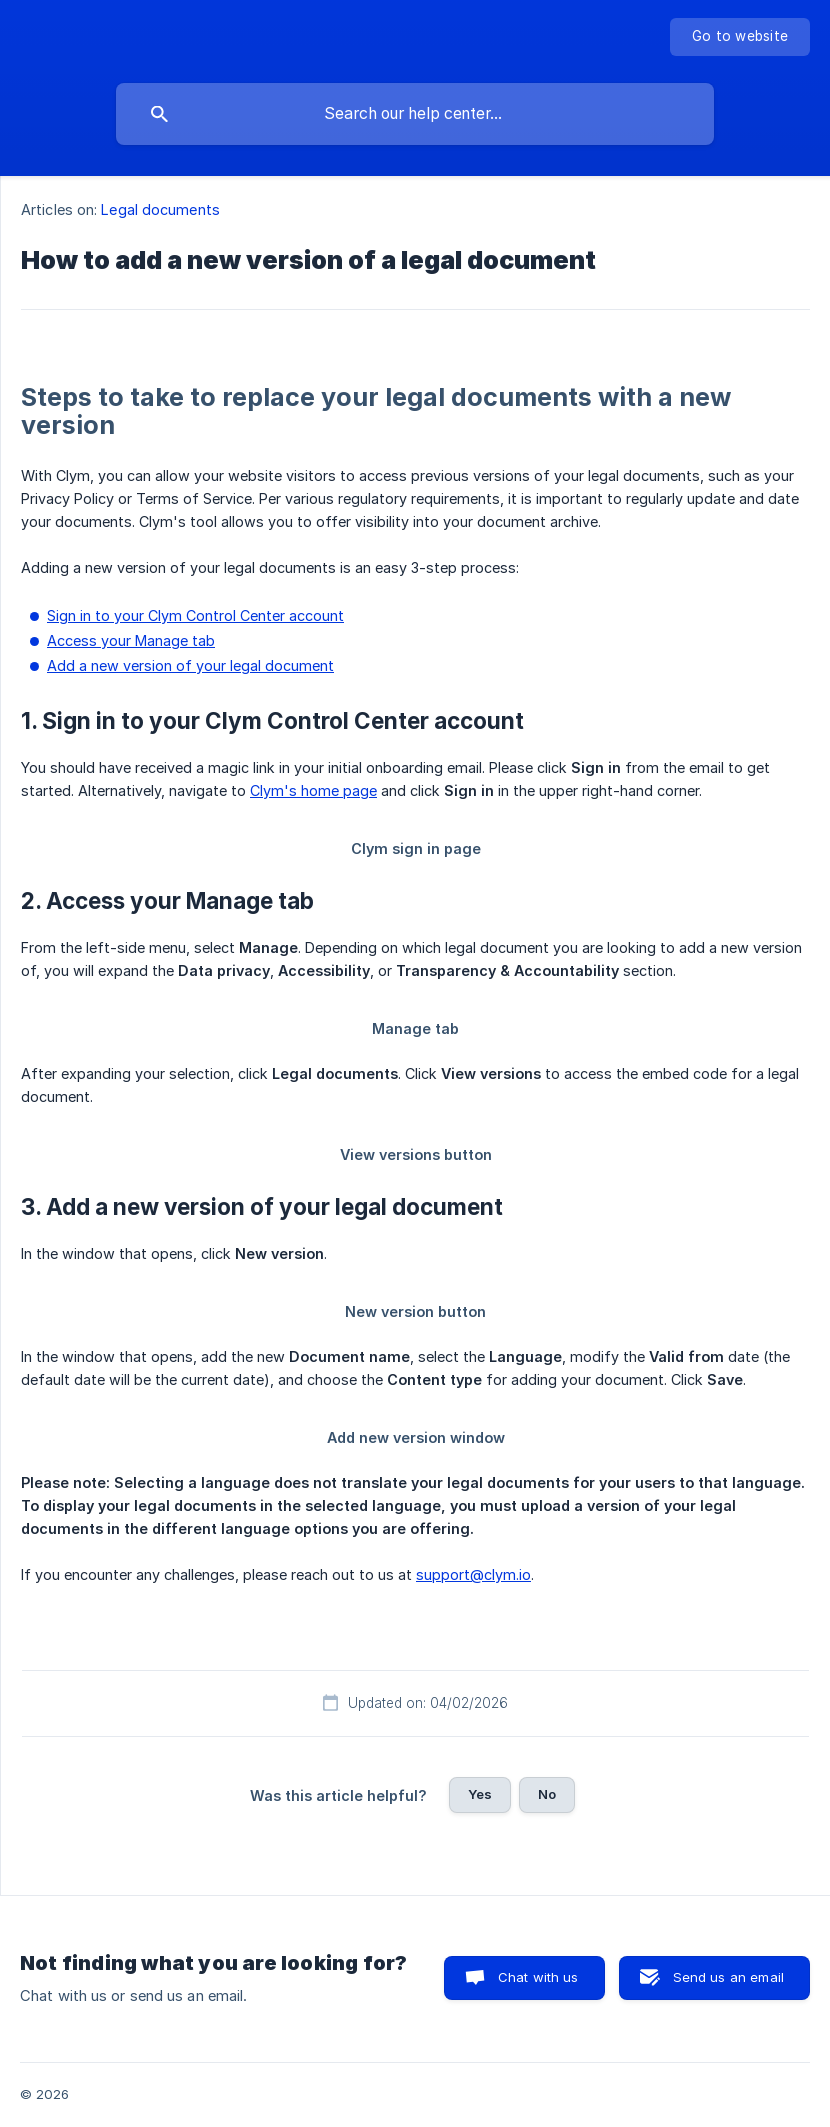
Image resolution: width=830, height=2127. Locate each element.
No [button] (547, 1794)
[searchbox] (415, 114)
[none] (740, 37)
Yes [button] (480, 1794)
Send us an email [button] (728, 1977)
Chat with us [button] (538, 1977)
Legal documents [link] (160, 209)
